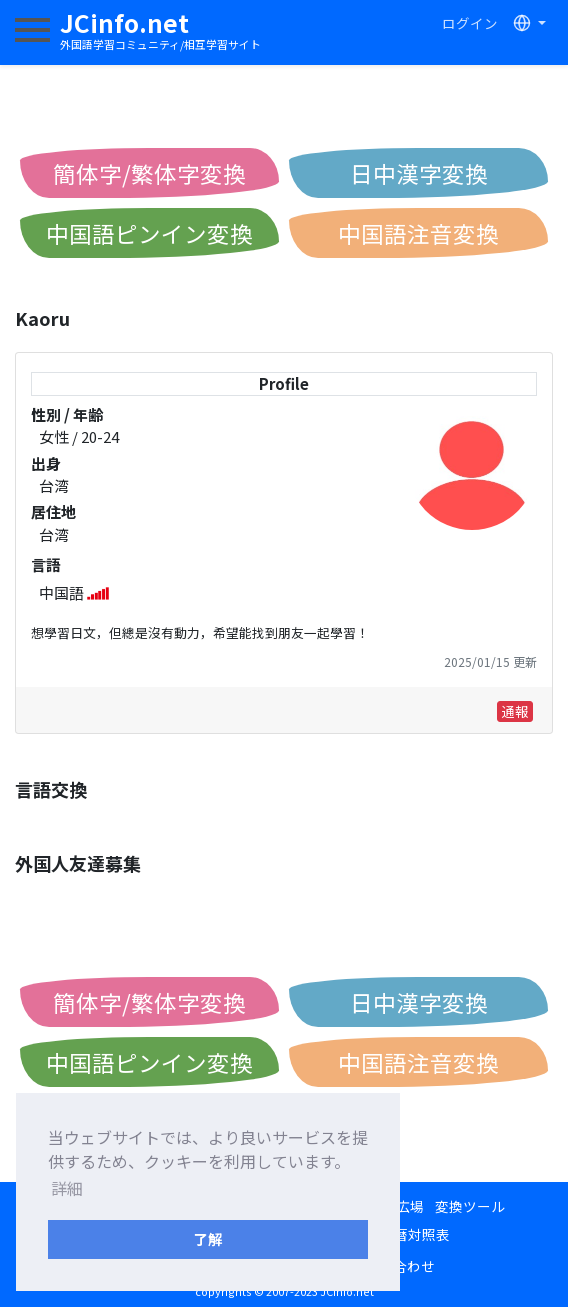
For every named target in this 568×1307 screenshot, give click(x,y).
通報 (515, 711)
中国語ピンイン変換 (149, 233)
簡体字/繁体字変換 (149, 173)
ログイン (470, 23)
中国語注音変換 (418, 233)
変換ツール (470, 1206)
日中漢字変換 (419, 173)
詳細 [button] (67, 1188)
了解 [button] (208, 1238)
